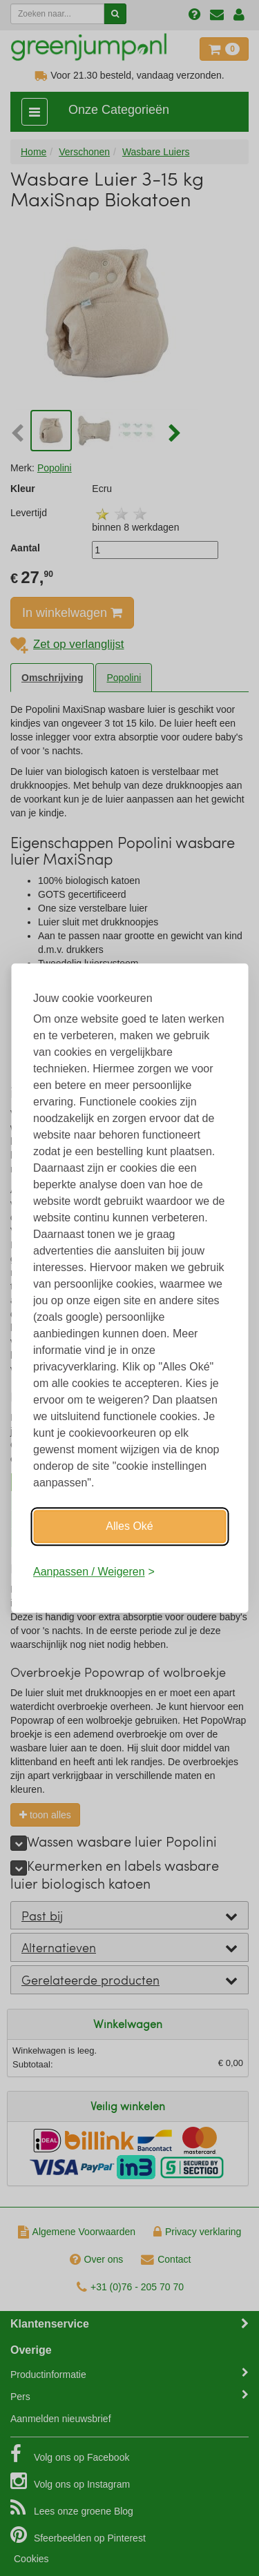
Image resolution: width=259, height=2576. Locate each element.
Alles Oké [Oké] (129, 1526)
